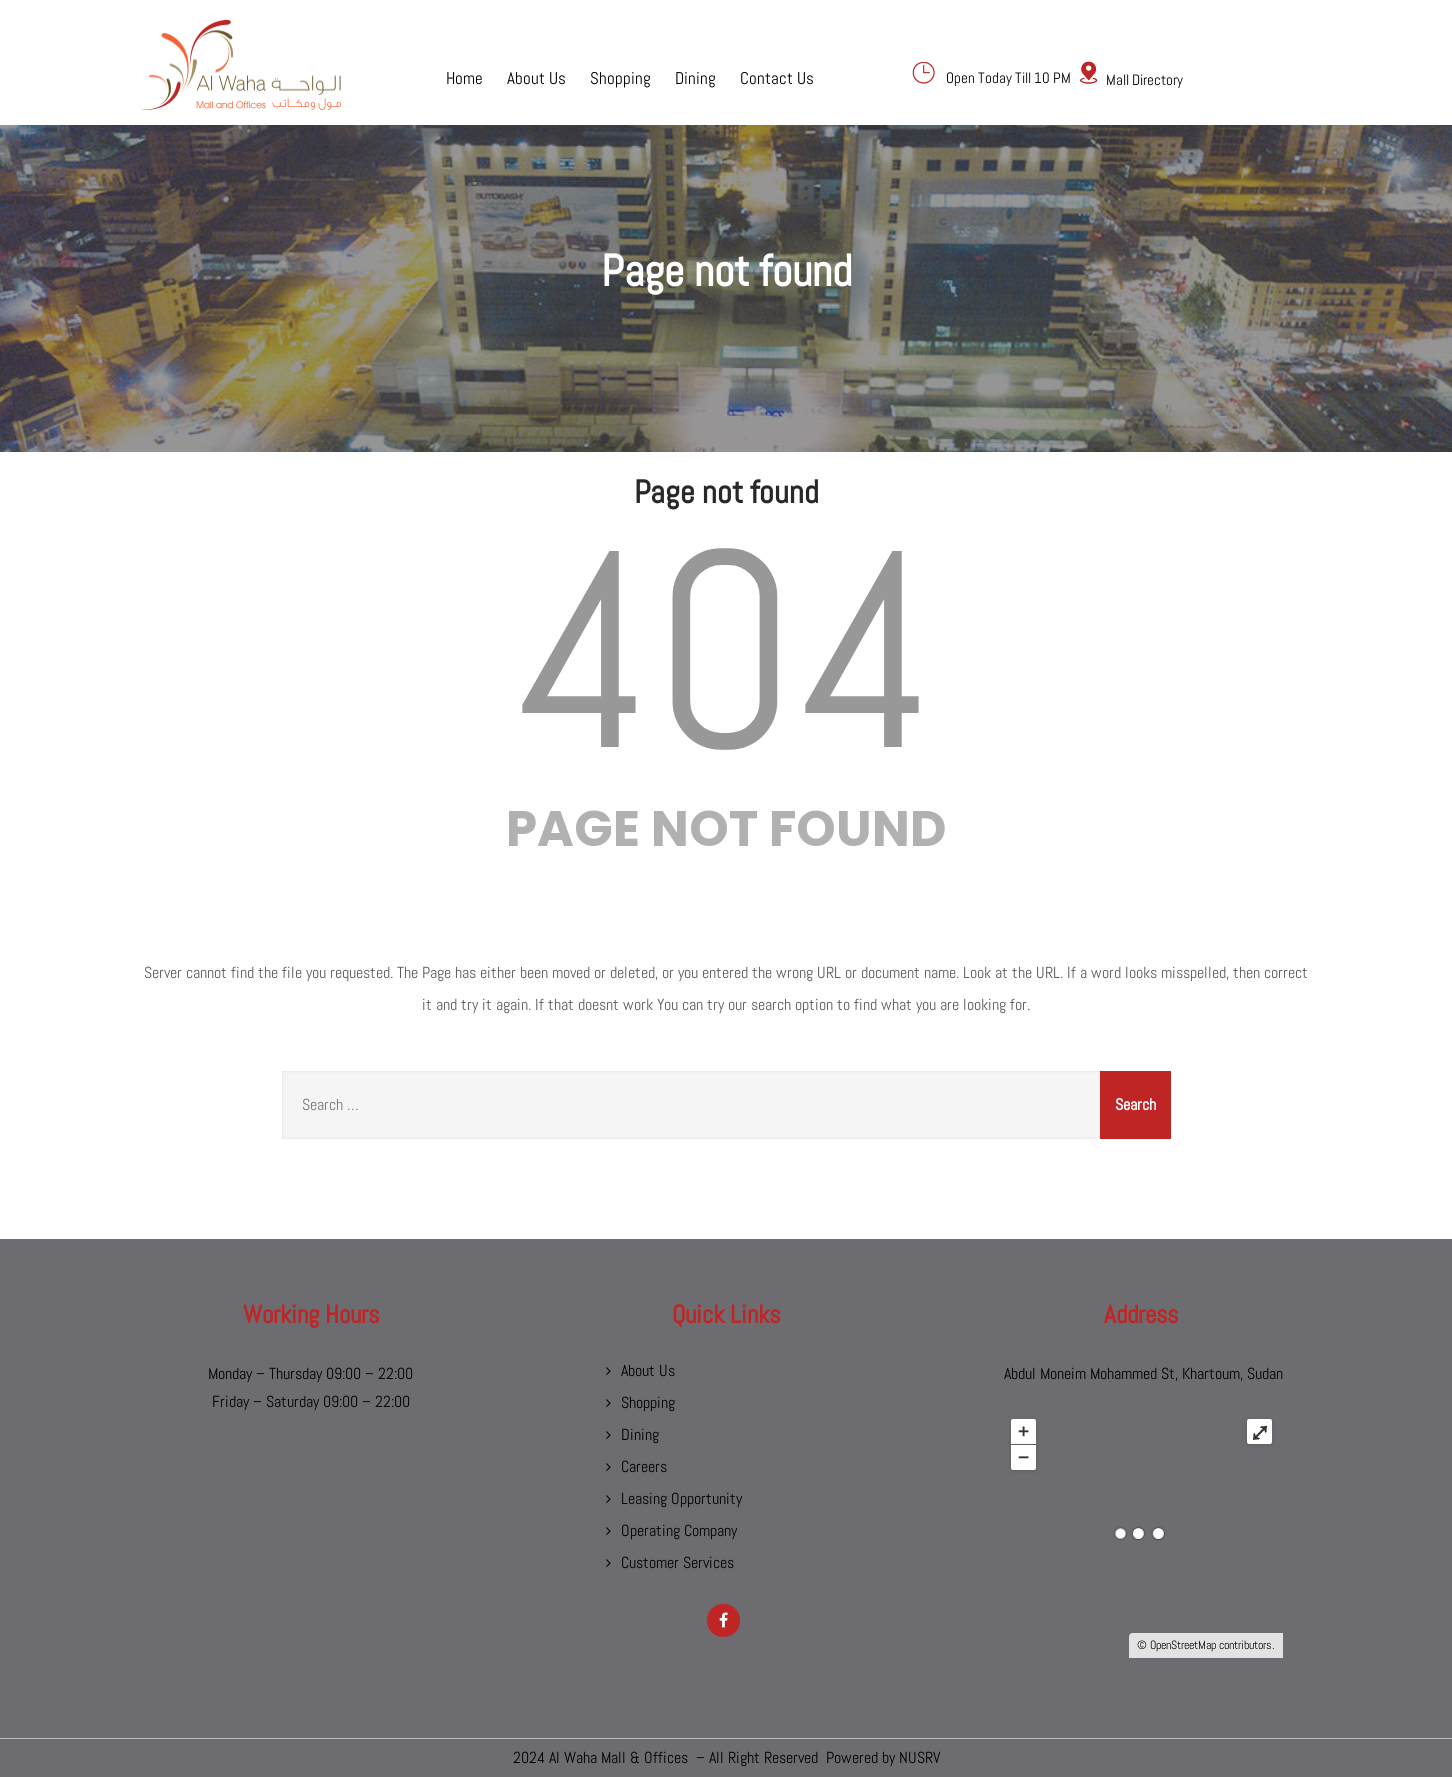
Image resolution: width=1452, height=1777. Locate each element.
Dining (695, 77)
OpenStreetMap (1183, 1645)
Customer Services (677, 1562)
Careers (644, 1466)
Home (464, 77)
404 (726, 651)
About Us (536, 77)
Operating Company (679, 1530)
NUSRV (919, 1757)
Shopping (620, 77)
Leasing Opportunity (681, 1498)
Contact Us (777, 77)
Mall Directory (1144, 79)
